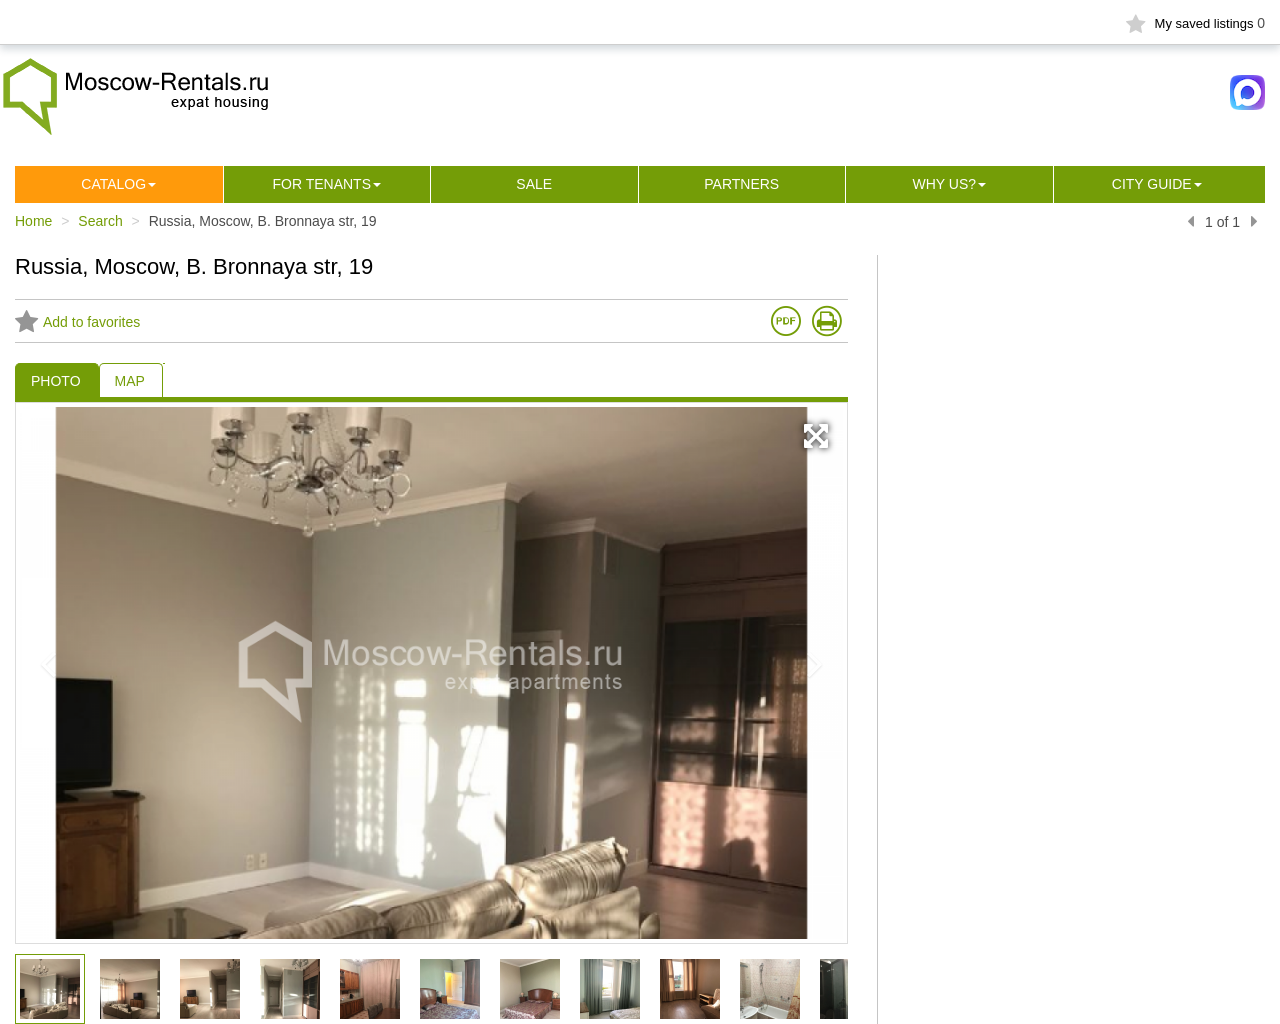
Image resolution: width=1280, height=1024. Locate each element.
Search (100, 221)
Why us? (944, 184)
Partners (741, 184)
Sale (534, 184)
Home (33, 221)
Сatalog (113, 184)
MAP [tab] (130, 381)
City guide (1152, 184)
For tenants (321, 184)
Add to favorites (77, 322)
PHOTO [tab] (56, 381)
